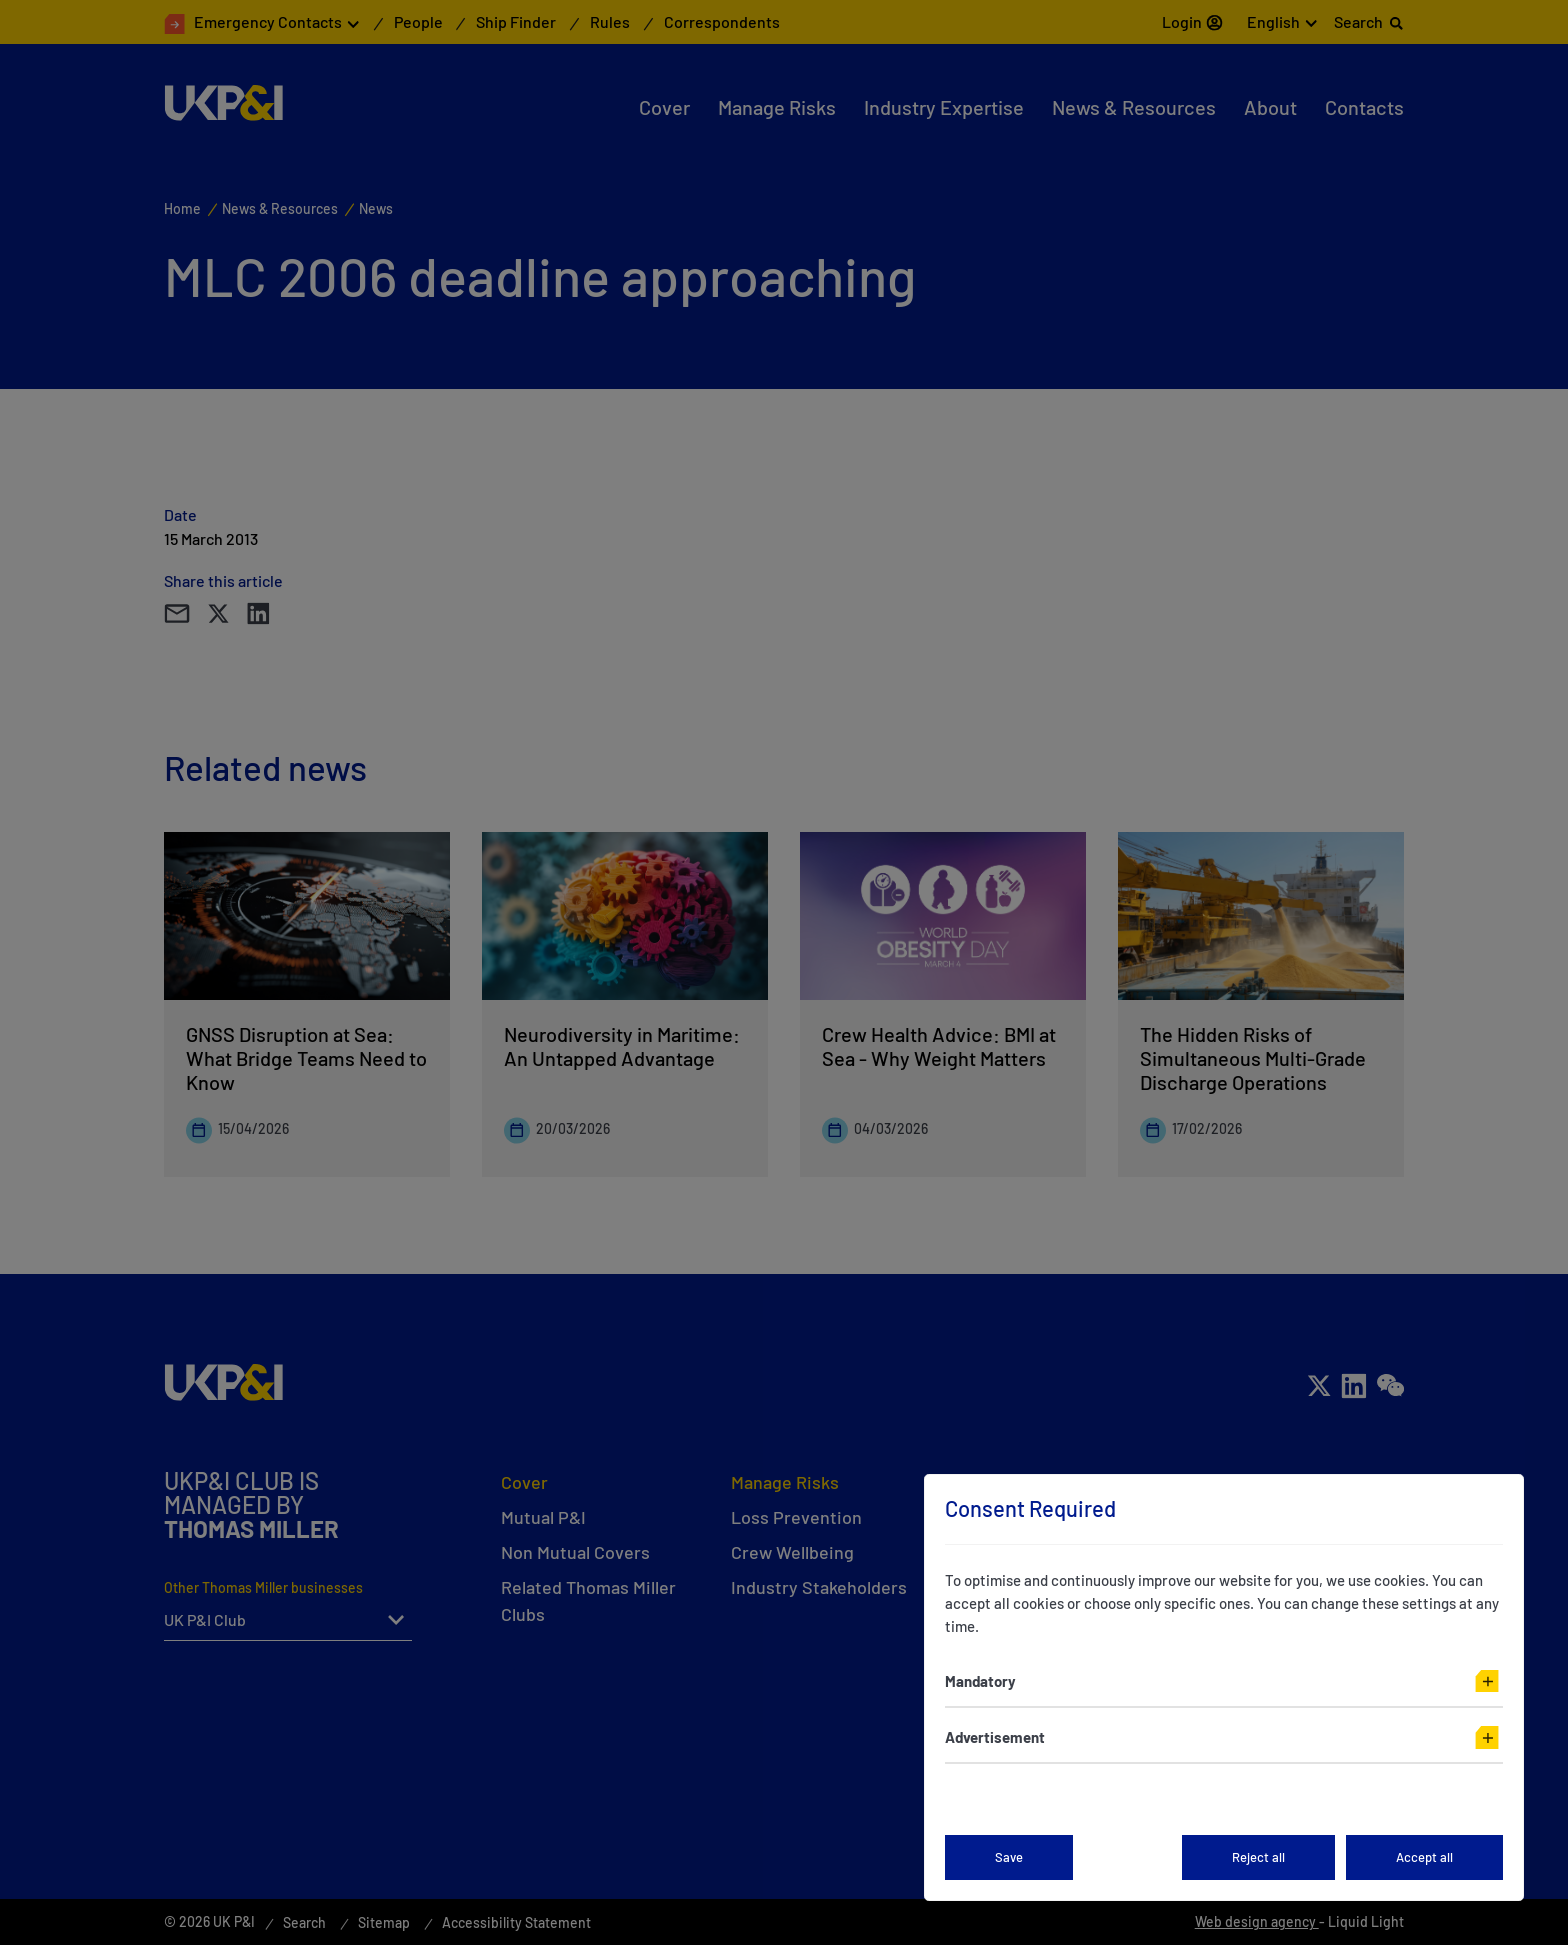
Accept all (1424, 1857)
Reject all (1258, 1857)
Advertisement (995, 1737)
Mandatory (980, 1681)
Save (1009, 1857)
